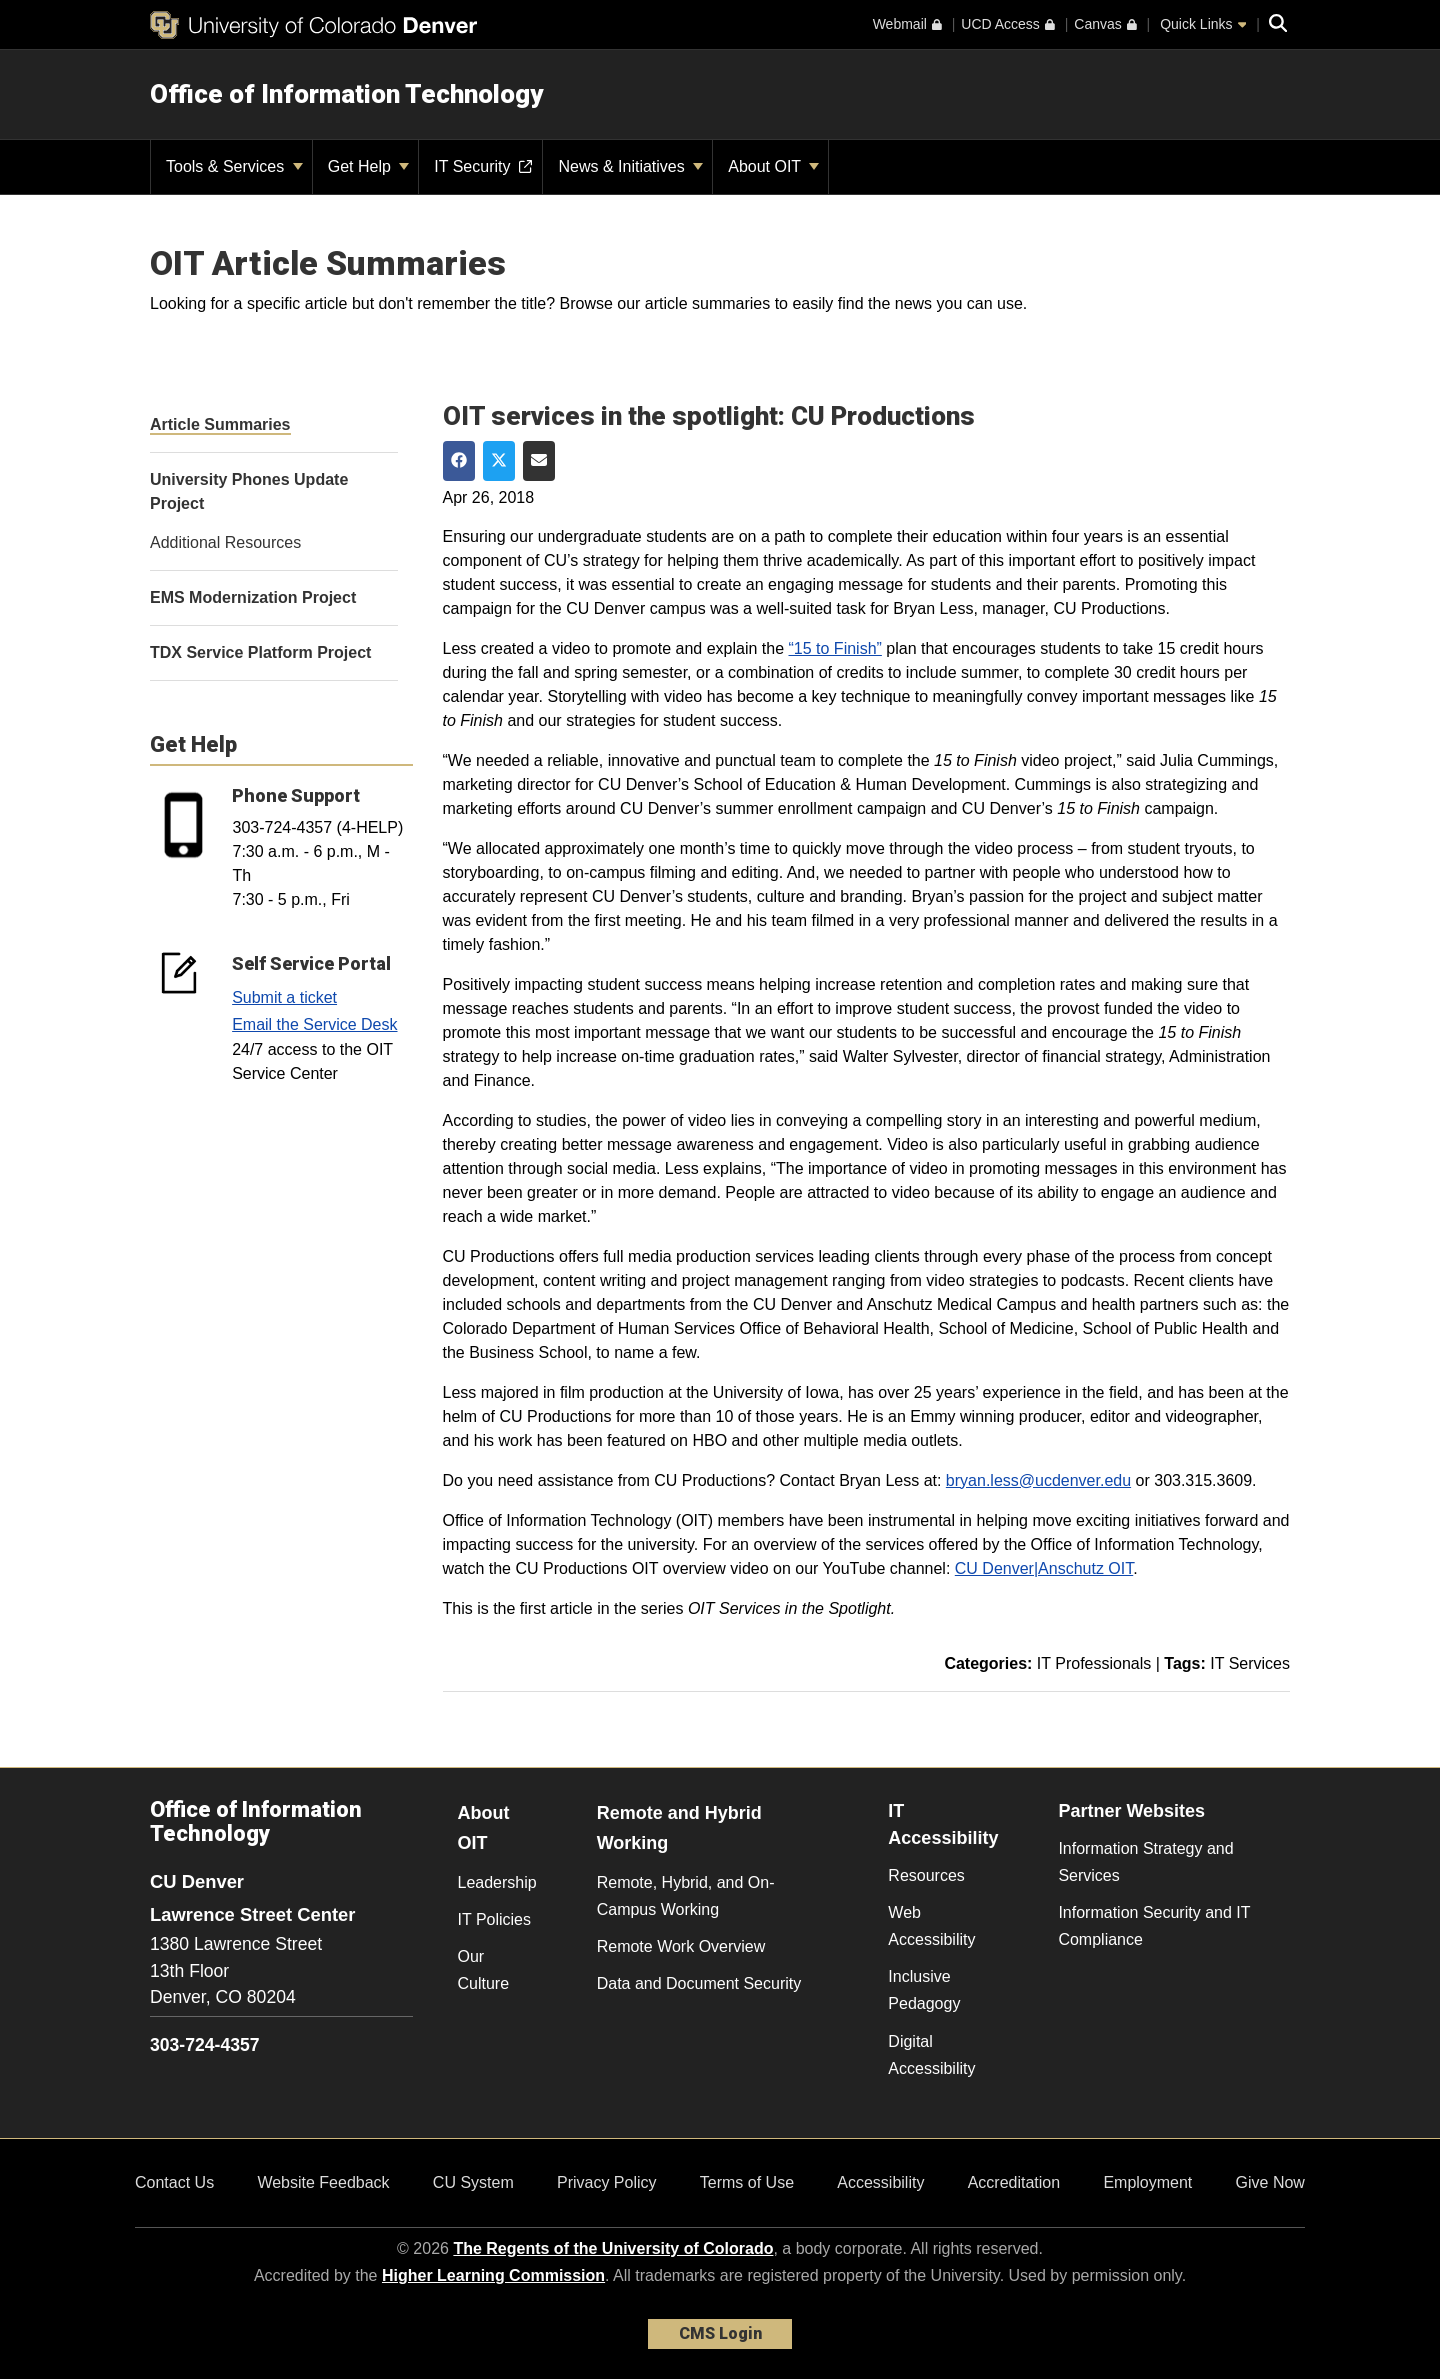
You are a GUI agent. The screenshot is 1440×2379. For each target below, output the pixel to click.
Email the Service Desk (314, 1024)
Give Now (1270, 2182)
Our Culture (484, 1970)
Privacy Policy (607, 2182)
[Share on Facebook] (459, 461)
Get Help (369, 166)
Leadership (497, 1882)
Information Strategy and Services (1145, 1862)
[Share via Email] (539, 461)
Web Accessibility (931, 1926)
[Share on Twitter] (499, 461)
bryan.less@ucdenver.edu (1038, 1480)
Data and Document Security (699, 1983)
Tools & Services (234, 166)
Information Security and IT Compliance (1154, 1926)
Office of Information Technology (346, 94)
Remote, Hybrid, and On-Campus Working (686, 1896)
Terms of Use (747, 2182)
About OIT (773, 166)
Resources (926, 1875)
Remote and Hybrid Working (679, 1828)
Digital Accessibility (931, 2055)
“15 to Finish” (835, 648)
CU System (473, 2182)
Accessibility (880, 2182)
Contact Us (174, 2182)
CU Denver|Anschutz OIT (1044, 1568)
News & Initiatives (630, 166)
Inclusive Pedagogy (924, 1990)
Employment (1147, 2182)
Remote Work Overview (681, 1946)
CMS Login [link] (720, 2333)
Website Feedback (323, 2182)
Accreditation (1014, 2182)
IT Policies (495, 1919)
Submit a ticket (284, 997)
